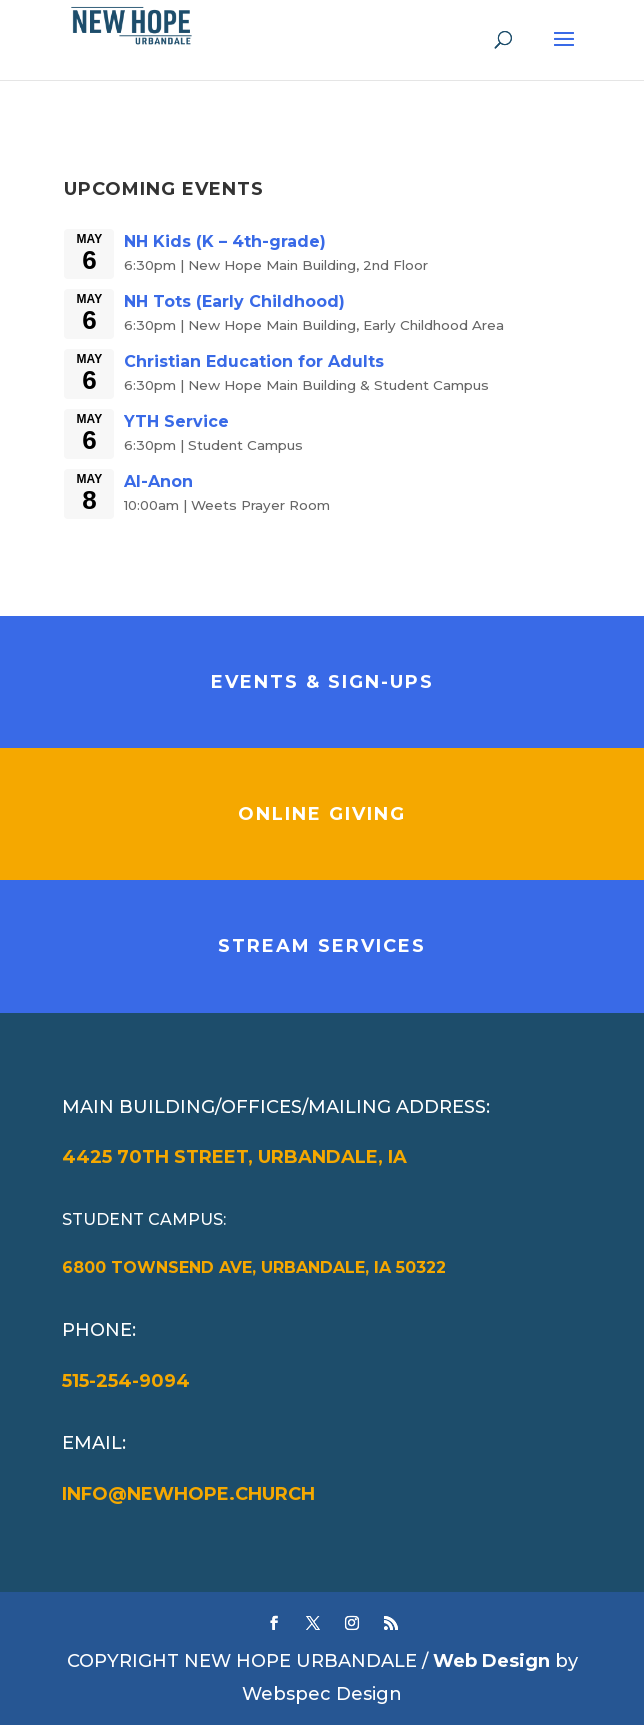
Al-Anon (158, 481)
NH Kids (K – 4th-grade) (225, 241)
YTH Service (176, 421)
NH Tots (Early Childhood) (234, 301)
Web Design (491, 1661)
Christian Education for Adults (254, 361)
